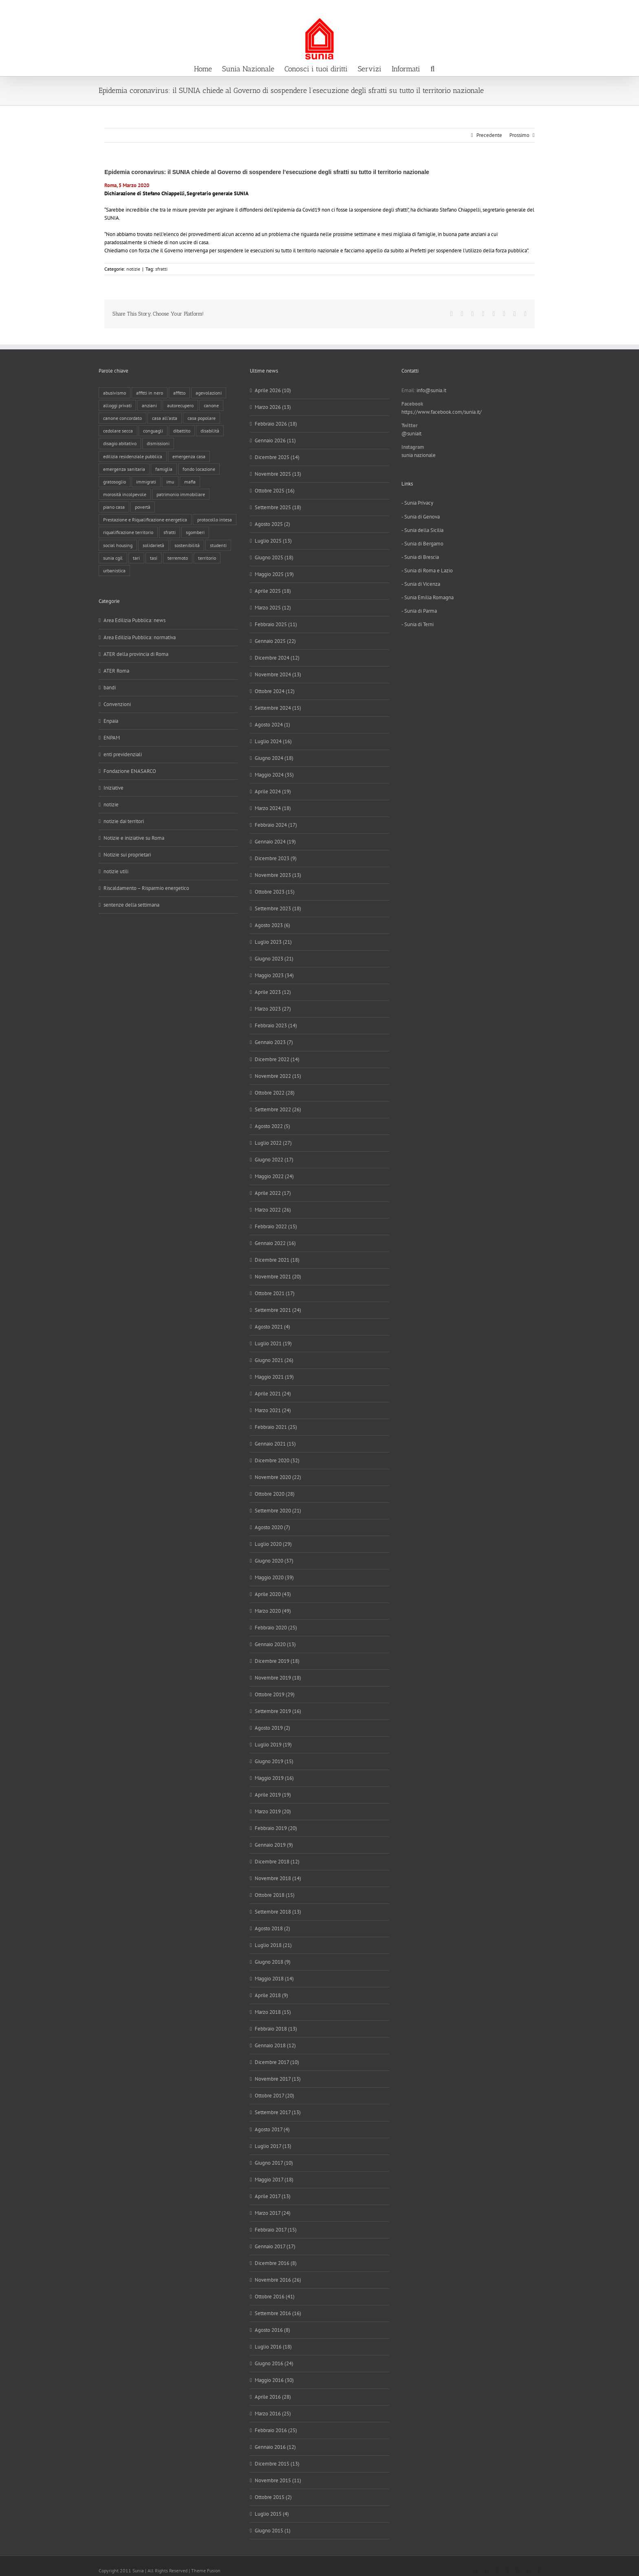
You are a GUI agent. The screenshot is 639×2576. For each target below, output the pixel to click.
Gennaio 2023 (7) (274, 1042)
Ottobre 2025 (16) (275, 490)
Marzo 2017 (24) (273, 2213)
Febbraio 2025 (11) (276, 624)
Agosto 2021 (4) (272, 1326)
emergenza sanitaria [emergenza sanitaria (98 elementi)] (124, 469)
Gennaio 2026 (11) (275, 440)
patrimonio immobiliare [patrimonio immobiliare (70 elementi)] (180, 494)
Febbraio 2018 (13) (276, 2028)
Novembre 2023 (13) (278, 875)
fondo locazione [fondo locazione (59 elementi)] (199, 469)
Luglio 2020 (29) (273, 1544)
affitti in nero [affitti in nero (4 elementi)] (149, 393)
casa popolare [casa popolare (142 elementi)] (201, 418)
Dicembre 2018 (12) (277, 1861)
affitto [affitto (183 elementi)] (179, 393)
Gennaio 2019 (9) (274, 1844)
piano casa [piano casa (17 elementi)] (114, 507)
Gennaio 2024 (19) (275, 841)
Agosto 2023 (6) (272, 925)
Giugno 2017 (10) (274, 2162)
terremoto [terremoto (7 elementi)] (177, 558)
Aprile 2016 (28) (273, 2396)
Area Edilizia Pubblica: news (134, 620)
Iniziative (113, 787)
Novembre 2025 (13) (278, 473)
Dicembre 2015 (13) (277, 2463)
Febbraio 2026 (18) (276, 423)
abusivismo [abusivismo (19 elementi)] (114, 393)
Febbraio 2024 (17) (276, 824)
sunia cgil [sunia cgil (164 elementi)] (113, 558)
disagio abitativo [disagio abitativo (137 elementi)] (120, 443)
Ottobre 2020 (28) (275, 1493)
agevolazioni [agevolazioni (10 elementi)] (209, 393)
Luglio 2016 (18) (273, 2346)
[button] (432, 68)
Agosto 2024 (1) (272, 724)
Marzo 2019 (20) (273, 1811)
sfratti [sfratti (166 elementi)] (169, 532)
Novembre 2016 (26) (278, 2279)
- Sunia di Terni (417, 624)
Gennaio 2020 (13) (275, 1644)
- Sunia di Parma (419, 610)
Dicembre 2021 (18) (277, 1259)
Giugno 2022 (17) (274, 1159)
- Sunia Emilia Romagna (427, 597)
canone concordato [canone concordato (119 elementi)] (122, 418)
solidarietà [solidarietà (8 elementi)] (153, 545)
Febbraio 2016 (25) (276, 2430)
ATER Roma (116, 670)
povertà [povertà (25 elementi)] (142, 507)
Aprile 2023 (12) (273, 992)
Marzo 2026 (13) (273, 407)
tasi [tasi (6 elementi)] (153, 558)
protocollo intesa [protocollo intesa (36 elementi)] (214, 520)
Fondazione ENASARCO (130, 771)
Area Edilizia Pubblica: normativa (140, 637)
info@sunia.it (624, 9)
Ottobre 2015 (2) (273, 2497)
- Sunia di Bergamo (422, 543)
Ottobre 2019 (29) (275, 1694)
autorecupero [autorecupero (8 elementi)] (180, 405)
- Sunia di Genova (420, 516)
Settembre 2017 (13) (278, 2112)
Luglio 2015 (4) (272, 2513)
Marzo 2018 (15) (273, 2012)
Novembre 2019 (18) (278, 1677)
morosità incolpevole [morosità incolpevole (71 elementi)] (124, 494)
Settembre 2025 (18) (278, 507)
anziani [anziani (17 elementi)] (149, 405)
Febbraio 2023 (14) (276, 1025)
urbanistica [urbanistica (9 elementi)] (114, 570)
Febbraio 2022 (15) (276, 1226)
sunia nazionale (418, 455)
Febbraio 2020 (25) (276, 1627)
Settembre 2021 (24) (278, 1310)
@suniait (411, 433)
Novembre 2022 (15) (278, 1076)
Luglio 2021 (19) (273, 1343)
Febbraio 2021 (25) (276, 1427)
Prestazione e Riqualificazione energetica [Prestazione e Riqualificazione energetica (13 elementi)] (145, 520)
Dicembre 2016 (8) (276, 2263)
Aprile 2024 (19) (273, 791)
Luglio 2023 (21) (273, 941)
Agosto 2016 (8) (272, 2330)
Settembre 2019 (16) (278, 1711)
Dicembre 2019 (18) (277, 1661)
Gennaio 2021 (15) (275, 1443)
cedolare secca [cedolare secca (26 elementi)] (118, 431)
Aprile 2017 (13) (273, 2196)
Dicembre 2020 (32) (277, 1460)
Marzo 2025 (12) (273, 607)
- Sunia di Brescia (420, 557)
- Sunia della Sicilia (422, 530)
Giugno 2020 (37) (274, 1560)
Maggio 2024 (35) (274, 774)
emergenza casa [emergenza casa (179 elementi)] (188, 456)
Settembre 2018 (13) (278, 1911)
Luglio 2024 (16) (273, 741)
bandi (110, 687)
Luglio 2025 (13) (273, 540)
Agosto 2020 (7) (272, 1527)
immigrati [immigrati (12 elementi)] (146, 482)
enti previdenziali (123, 754)
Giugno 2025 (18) (274, 557)
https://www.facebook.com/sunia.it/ (441, 411)
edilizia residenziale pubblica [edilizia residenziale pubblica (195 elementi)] (132, 456)
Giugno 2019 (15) (274, 1761)
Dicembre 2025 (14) (277, 457)
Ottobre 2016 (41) (275, 2296)
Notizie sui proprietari (127, 854)
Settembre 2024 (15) (278, 707)
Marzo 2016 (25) (273, 2413)
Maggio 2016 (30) (274, 2380)
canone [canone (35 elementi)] (211, 405)
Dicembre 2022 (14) (277, 1059)
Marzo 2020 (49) (273, 1610)
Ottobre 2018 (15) (275, 1895)
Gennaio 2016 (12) (275, 2447)
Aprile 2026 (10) (273, 390)
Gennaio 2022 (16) (275, 1243)
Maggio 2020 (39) (274, 1577)
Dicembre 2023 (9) (276, 858)
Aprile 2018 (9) (271, 1995)
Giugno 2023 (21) (274, 958)
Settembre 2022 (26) (278, 1109)
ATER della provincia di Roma (136, 654)
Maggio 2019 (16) (274, 1778)
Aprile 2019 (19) (273, 1794)
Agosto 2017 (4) (272, 2129)
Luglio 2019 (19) (273, 1744)
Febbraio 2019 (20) (276, 1828)
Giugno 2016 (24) (274, 2363)
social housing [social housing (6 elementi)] (117, 545)
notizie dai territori (124, 821)
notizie (133, 269)
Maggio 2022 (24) (274, 1176)
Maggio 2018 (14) (274, 1978)
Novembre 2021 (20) (278, 1276)
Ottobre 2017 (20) (274, 2095)
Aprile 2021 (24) (273, 1393)
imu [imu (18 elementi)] (170, 482)
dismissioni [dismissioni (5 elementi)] (158, 443)
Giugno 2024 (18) (274, 758)
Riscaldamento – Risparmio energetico (146, 888)
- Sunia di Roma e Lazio (427, 570)
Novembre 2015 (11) (278, 2480)
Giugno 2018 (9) (273, 1961)
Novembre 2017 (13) (278, 2078)
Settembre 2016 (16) (278, 2313)
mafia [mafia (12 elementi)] (190, 482)
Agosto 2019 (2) (272, 1727)
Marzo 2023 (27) (273, 1008)
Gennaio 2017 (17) (275, 2246)
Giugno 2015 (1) (273, 2530)
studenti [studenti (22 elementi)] (218, 545)
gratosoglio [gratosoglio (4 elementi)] (114, 482)
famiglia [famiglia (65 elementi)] (163, 469)
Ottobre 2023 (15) (275, 891)
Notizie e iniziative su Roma (134, 837)
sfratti (161, 269)
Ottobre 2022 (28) (275, 1092)
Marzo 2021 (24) (273, 1410)
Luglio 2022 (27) (273, 1142)
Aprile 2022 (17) (273, 1193)
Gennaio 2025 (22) (275, 641)
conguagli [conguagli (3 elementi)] (153, 431)
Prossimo (519, 135)
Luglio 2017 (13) (273, 2146)
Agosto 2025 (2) (272, 524)
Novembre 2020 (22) (278, 1477)
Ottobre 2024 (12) (275, 691)
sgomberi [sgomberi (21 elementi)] (195, 532)
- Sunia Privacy (417, 502)
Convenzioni (117, 704)
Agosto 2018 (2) (272, 1928)
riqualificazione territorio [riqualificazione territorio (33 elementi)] (128, 532)
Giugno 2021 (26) (274, 1360)
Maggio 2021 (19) (274, 1376)
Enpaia (111, 720)
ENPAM (112, 737)
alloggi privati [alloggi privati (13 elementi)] (117, 405)
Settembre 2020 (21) (278, 1510)
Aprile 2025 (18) (273, 590)
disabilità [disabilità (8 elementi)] (210, 431)
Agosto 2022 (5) (272, 1126)
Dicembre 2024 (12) (277, 657)
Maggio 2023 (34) (274, 975)
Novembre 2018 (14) (278, 1878)
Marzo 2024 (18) (273, 808)
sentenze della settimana (131, 904)
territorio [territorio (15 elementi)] (207, 558)
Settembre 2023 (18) (278, 908)
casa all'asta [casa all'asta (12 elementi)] (164, 418)
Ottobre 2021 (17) (275, 1293)
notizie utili (116, 871)
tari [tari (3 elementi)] (136, 558)
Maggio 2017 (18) (274, 2179)
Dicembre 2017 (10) (277, 2062)
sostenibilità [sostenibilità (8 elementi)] (187, 545)
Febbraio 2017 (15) (276, 2229)
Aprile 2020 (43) (273, 1594)
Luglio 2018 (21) (273, 1945)
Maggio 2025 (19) (274, 574)
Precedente (489, 135)
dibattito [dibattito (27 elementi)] (181, 431)
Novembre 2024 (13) (278, 674)
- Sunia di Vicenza (420, 584)
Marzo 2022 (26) (273, 1209)
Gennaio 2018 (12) (275, 2045)
